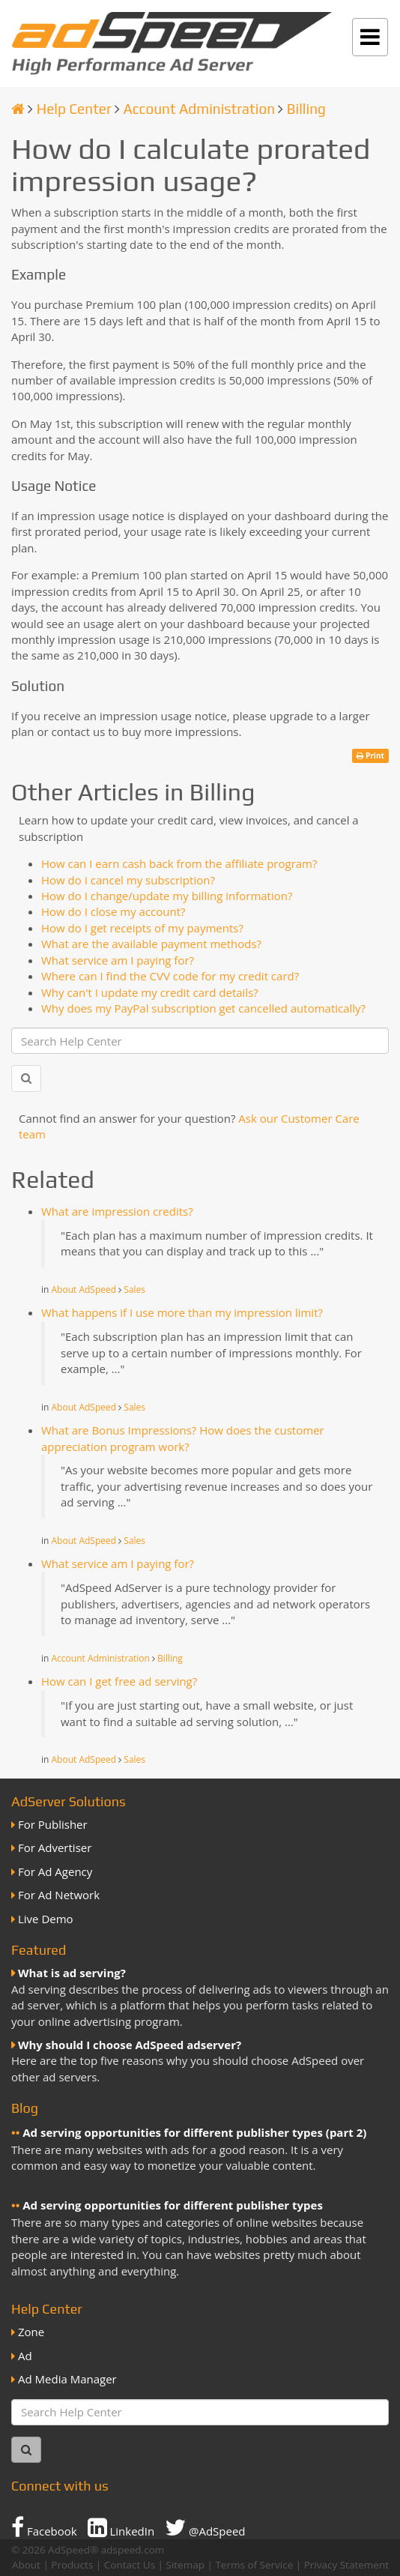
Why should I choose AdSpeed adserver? (129, 2044)
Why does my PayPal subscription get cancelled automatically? (203, 1008)
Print (370, 755)
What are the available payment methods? (151, 943)
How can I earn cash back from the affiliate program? (179, 863)
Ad (25, 2355)
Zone (31, 2331)
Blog (24, 2108)
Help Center (74, 108)
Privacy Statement (346, 2565)
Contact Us (129, 2565)
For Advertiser (54, 1847)
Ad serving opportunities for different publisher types (172, 2205)
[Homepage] (18, 108)
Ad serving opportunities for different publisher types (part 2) (194, 2132)
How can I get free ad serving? (119, 1681)
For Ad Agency (55, 1871)
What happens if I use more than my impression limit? (182, 1312)
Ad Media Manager (67, 2378)
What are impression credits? (117, 1211)
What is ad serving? (72, 1972)
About (26, 2565)
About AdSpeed (84, 1289)
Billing (306, 108)
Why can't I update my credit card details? (149, 992)
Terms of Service (254, 2565)
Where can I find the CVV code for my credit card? (170, 975)
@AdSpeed (205, 2527)
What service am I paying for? (117, 960)
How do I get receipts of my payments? (142, 927)
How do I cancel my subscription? (128, 879)
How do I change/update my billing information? (166, 895)
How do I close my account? (113, 911)
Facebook (44, 2527)
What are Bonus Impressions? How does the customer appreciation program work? (182, 1438)
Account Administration (199, 108)
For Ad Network (59, 1894)
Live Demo (45, 1918)
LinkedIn (121, 2527)
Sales (134, 1289)
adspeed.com (133, 2550)
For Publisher (53, 1824)
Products (72, 2565)
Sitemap (185, 2565)
